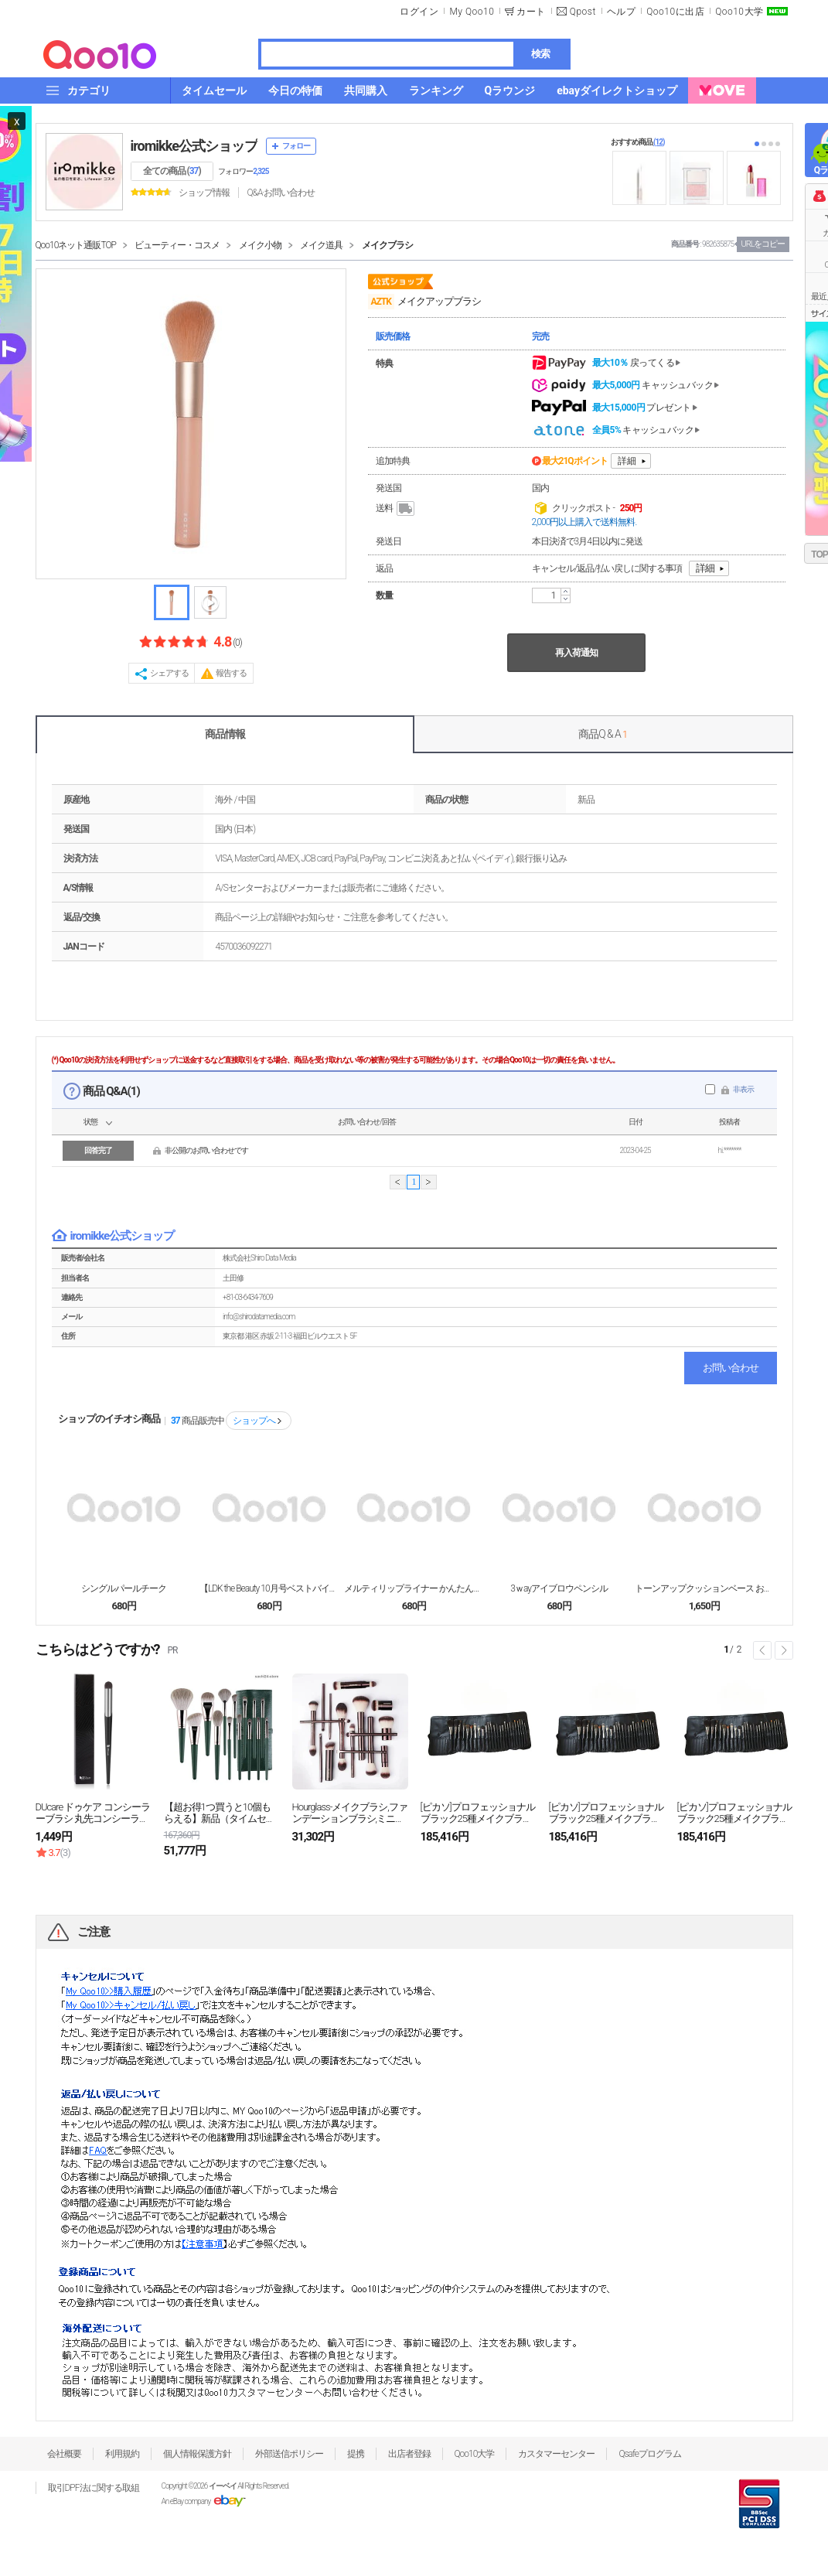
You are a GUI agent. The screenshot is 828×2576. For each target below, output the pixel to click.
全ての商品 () (172, 170)
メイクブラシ (387, 245)
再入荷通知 (576, 652)
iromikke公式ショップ (194, 146)
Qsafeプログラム (649, 2453)
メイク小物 (260, 245)
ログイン (419, 11)
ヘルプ (621, 11)
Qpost (583, 11)
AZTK (381, 301)
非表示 (743, 1089)
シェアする (169, 673)
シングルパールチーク (123, 1588)
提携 (355, 2453)
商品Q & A (602, 734)
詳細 (627, 460)
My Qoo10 (471, 11)
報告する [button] (231, 673)
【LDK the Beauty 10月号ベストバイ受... (269, 1588)
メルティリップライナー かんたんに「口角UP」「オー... (413, 1588)
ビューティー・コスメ (177, 245)
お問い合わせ (730, 1367)
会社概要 (64, 2453)
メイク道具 (321, 245)
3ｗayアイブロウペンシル (559, 1588)
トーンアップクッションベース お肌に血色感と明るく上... (704, 1588)
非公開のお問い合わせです (206, 1150)
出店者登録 (409, 2453)
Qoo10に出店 (675, 11)
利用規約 (122, 2453)
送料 (396, 509)
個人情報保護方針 (197, 2453)
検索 (540, 54)
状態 (90, 1121)
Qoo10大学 (739, 11)
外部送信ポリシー (289, 2453)
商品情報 (225, 734)
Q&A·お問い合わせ (281, 192)
